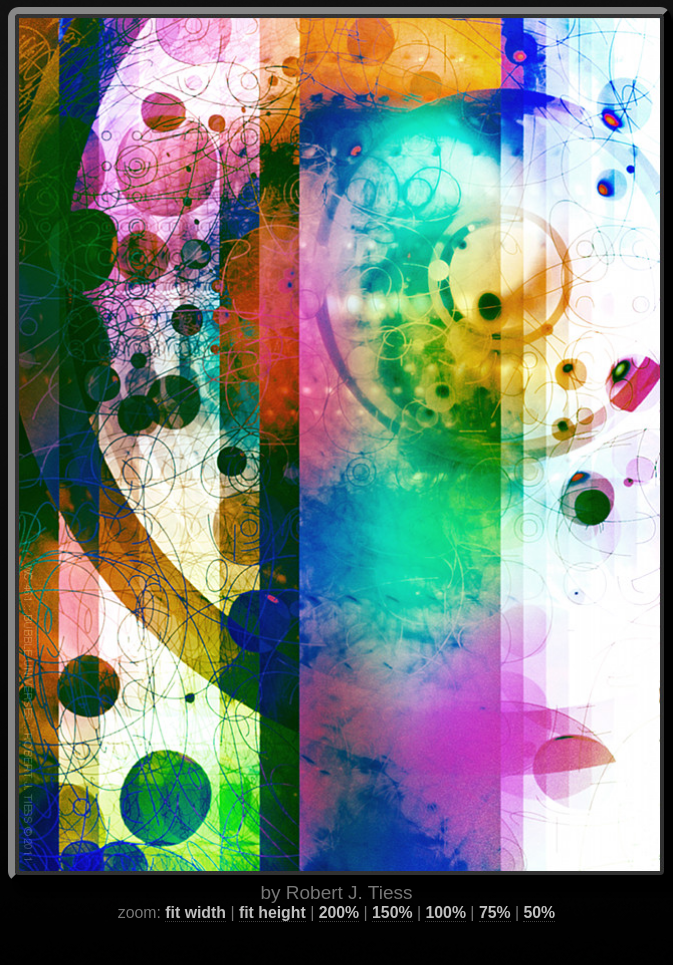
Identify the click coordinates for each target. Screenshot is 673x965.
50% (539, 886)
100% (445, 886)
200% (339, 886)
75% (495, 886)
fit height (272, 886)
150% (392, 886)
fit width (195, 886)
